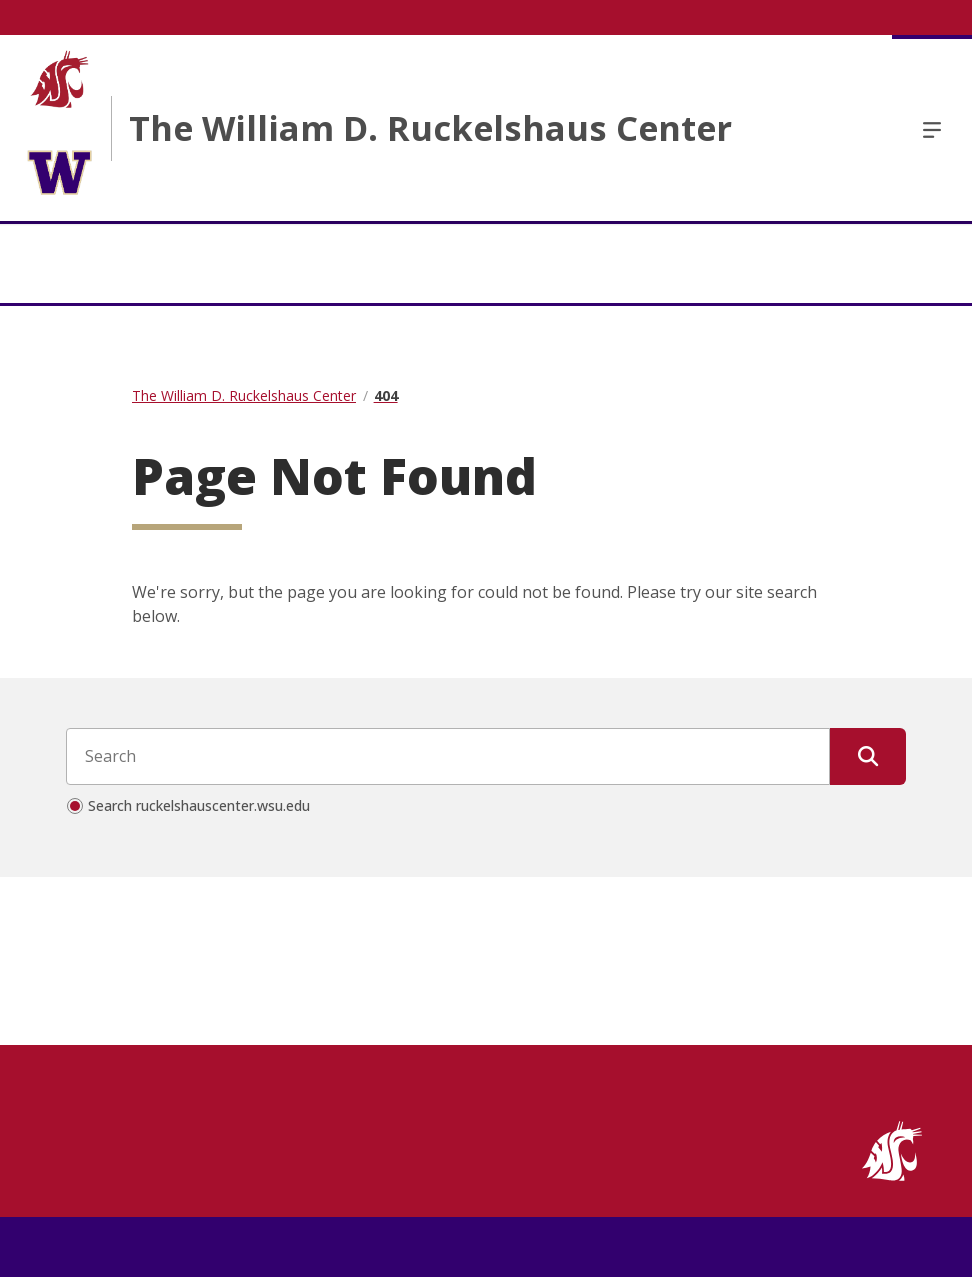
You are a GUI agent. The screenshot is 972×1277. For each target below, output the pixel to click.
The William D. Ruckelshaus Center (430, 128)
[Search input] (448, 756)
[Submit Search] (868, 756)
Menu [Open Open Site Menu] (932, 128)
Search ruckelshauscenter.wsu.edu (199, 805)
